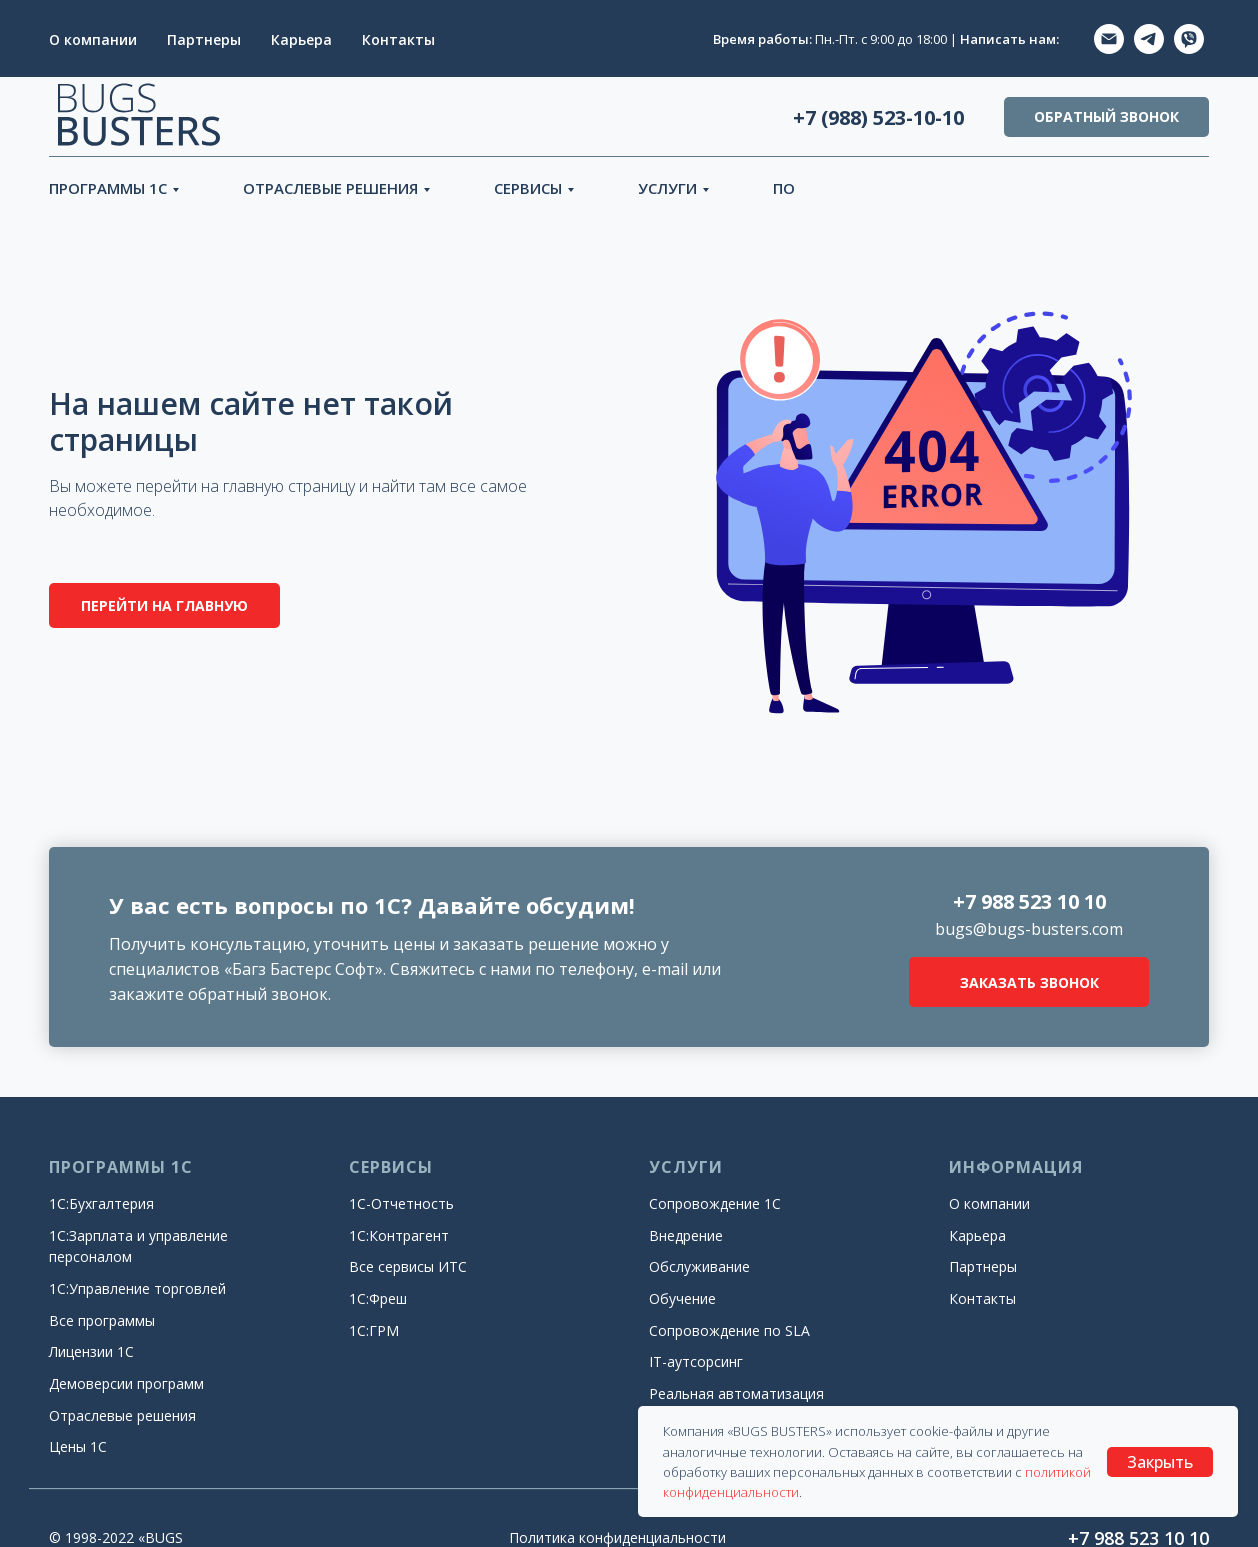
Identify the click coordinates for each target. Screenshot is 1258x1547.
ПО (784, 188)
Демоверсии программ (126, 1383)
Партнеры (204, 39)
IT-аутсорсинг (696, 1361)
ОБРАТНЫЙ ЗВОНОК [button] (1106, 116)
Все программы (102, 1320)
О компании (93, 39)
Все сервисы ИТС (408, 1266)
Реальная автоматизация (736, 1393)
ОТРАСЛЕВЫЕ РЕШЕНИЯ (330, 188)
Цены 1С (78, 1446)
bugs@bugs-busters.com (1029, 929)
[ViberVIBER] (1189, 39)
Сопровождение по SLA (729, 1330)
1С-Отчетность (401, 1203)
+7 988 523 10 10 (1029, 901)
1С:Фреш (378, 1298)
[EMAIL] (1109, 39)
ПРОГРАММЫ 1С (108, 188)
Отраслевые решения (122, 1415)
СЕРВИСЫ (528, 188)
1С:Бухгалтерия (101, 1203)
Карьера (301, 39)
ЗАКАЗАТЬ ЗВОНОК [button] (1029, 982)
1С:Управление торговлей (137, 1288)
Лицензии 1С (91, 1351)
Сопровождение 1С (715, 1203)
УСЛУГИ (667, 188)
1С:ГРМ (374, 1330)
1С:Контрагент (399, 1235)
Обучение (682, 1298)
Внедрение (686, 1235)
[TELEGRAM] (1149, 39)
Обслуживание (699, 1266)
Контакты (398, 39)
